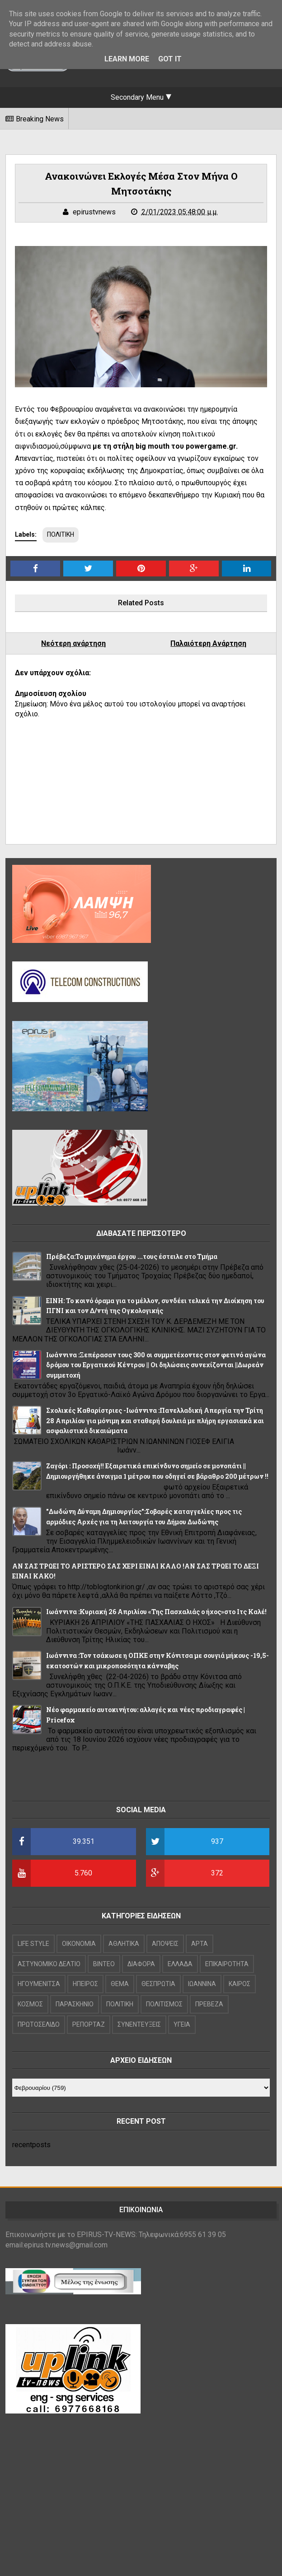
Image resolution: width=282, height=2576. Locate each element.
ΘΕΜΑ (120, 1983)
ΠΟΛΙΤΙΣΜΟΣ (164, 2004)
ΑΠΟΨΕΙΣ (165, 1943)
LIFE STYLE (33, 1943)
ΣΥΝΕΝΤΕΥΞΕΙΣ (139, 2024)
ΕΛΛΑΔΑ (180, 1964)
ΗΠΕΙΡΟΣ (85, 1983)
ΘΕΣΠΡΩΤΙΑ (158, 1983)
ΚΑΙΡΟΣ (239, 1983)
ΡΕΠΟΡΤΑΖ (88, 2024)
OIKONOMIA (79, 1943)
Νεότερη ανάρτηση (73, 643)
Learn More (126, 59)
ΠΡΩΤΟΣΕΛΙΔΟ (39, 2024)
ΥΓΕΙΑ (182, 2024)
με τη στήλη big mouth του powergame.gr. (164, 446)
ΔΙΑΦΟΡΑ (141, 1964)
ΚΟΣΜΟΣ (30, 2004)
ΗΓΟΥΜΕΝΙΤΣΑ (39, 1983)
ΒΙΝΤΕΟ (104, 1964)
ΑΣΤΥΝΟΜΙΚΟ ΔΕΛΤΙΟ (49, 1964)
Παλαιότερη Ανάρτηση (208, 643)
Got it (170, 59)
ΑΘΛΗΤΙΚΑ (123, 1943)
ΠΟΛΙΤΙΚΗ (60, 534)
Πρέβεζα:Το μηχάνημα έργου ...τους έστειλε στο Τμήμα (131, 1256)
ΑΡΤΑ (199, 1943)
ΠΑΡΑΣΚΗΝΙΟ (75, 2004)
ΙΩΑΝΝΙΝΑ (202, 1983)
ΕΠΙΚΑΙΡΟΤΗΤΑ (227, 1964)
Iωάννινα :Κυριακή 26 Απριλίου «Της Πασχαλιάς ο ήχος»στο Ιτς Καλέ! (156, 1611)
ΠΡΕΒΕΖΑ (209, 2004)
